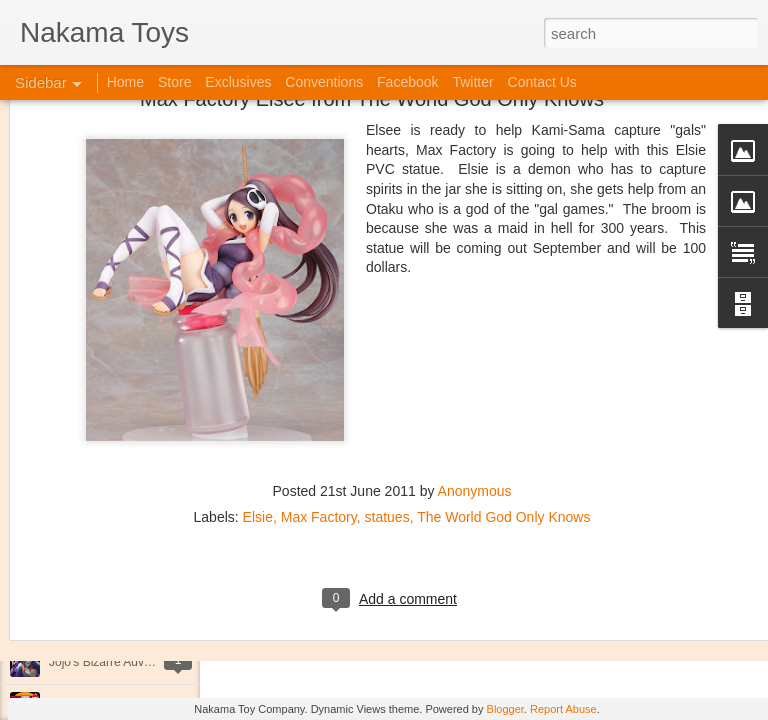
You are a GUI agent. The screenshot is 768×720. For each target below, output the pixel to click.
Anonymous (475, 376)
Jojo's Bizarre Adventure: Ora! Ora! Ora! (155, 662)
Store (174, 82)
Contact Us (542, 82)
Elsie (258, 402)
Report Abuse (563, 709)
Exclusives (238, 82)
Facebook (407, 82)
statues (387, 402)
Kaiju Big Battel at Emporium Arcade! (147, 617)
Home (125, 82)
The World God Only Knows (503, 402)
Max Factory (319, 402)
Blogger (505, 709)
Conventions (324, 82)
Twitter (472, 82)
